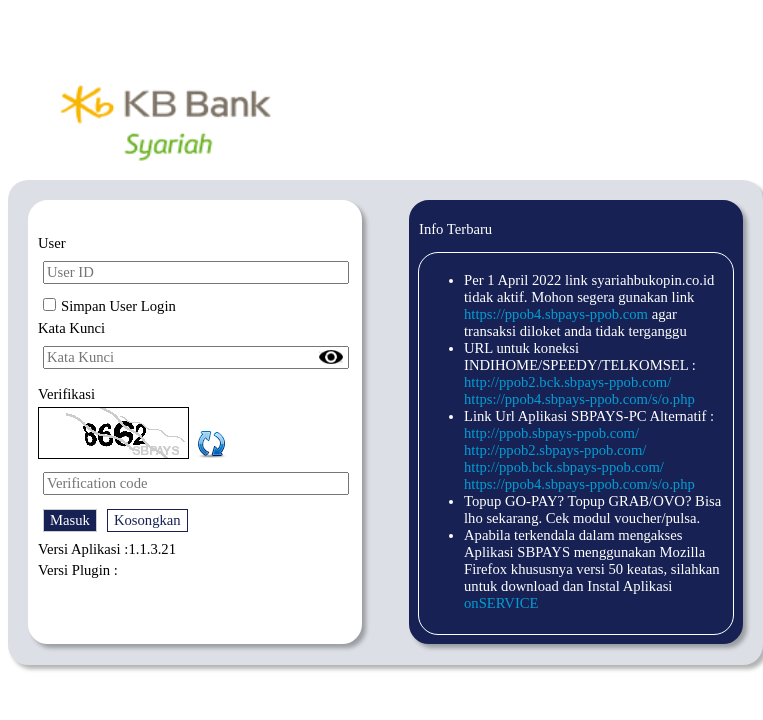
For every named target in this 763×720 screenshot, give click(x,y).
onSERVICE (501, 603)
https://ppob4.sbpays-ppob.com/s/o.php (579, 399)
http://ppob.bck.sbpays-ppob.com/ (564, 467)
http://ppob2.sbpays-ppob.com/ (555, 450)
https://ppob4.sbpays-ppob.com (556, 314)
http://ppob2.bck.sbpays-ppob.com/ (567, 382)
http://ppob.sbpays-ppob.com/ (551, 433)
